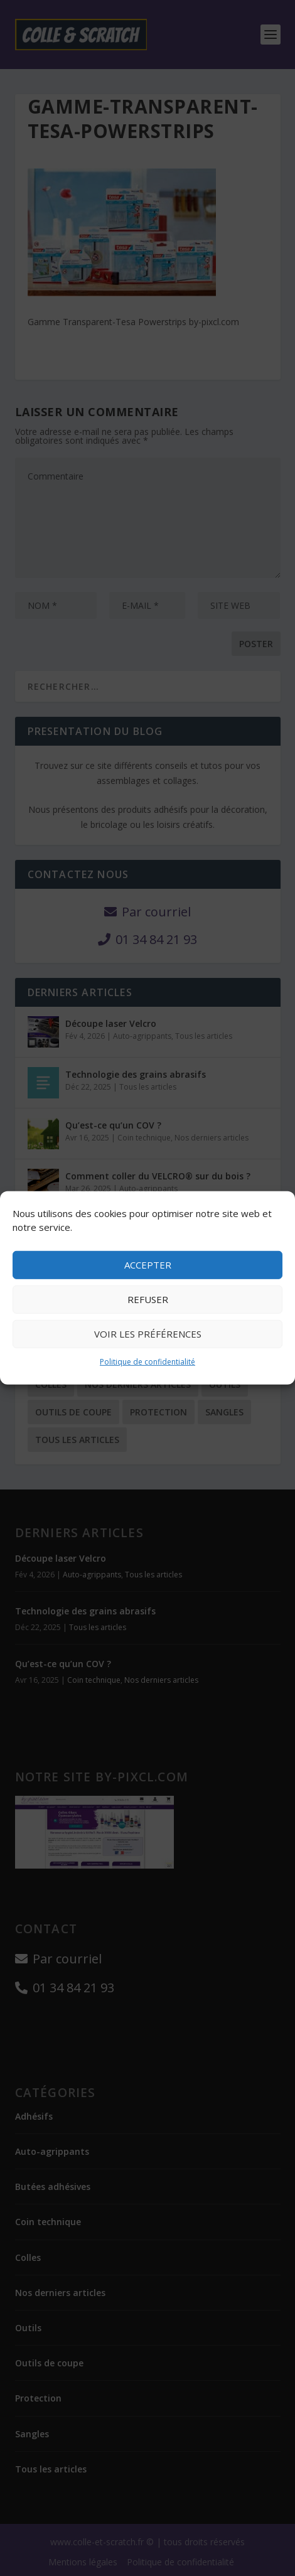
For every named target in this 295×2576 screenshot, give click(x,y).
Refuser (147, 1299)
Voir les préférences (147, 1334)
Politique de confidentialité (147, 1361)
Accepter (147, 1264)
